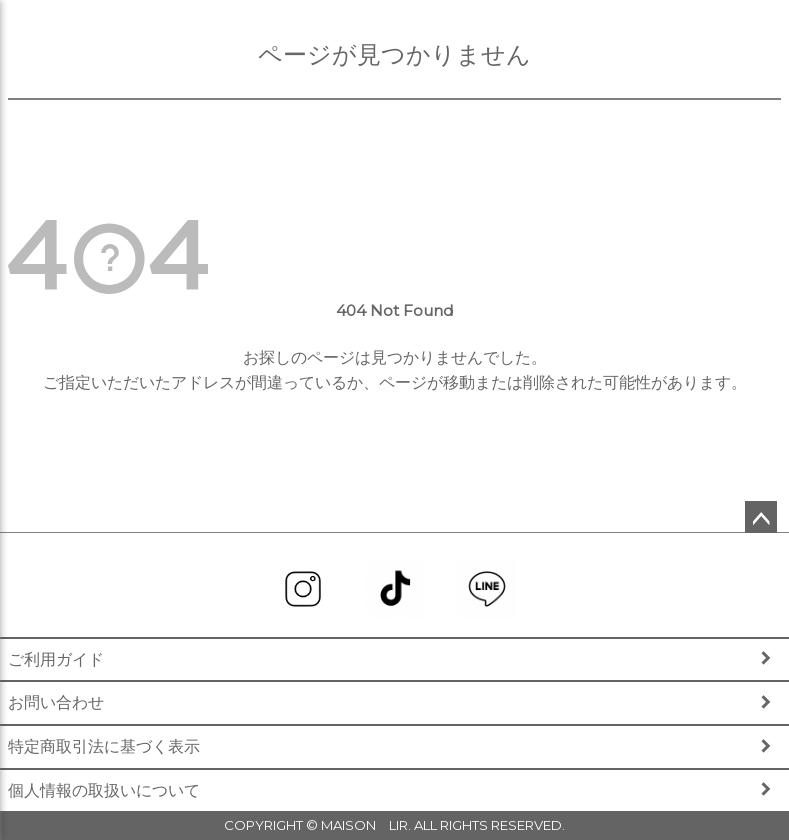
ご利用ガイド (56, 659)
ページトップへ (761, 517)
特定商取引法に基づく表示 (104, 746)
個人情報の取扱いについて (104, 790)
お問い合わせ (56, 702)
